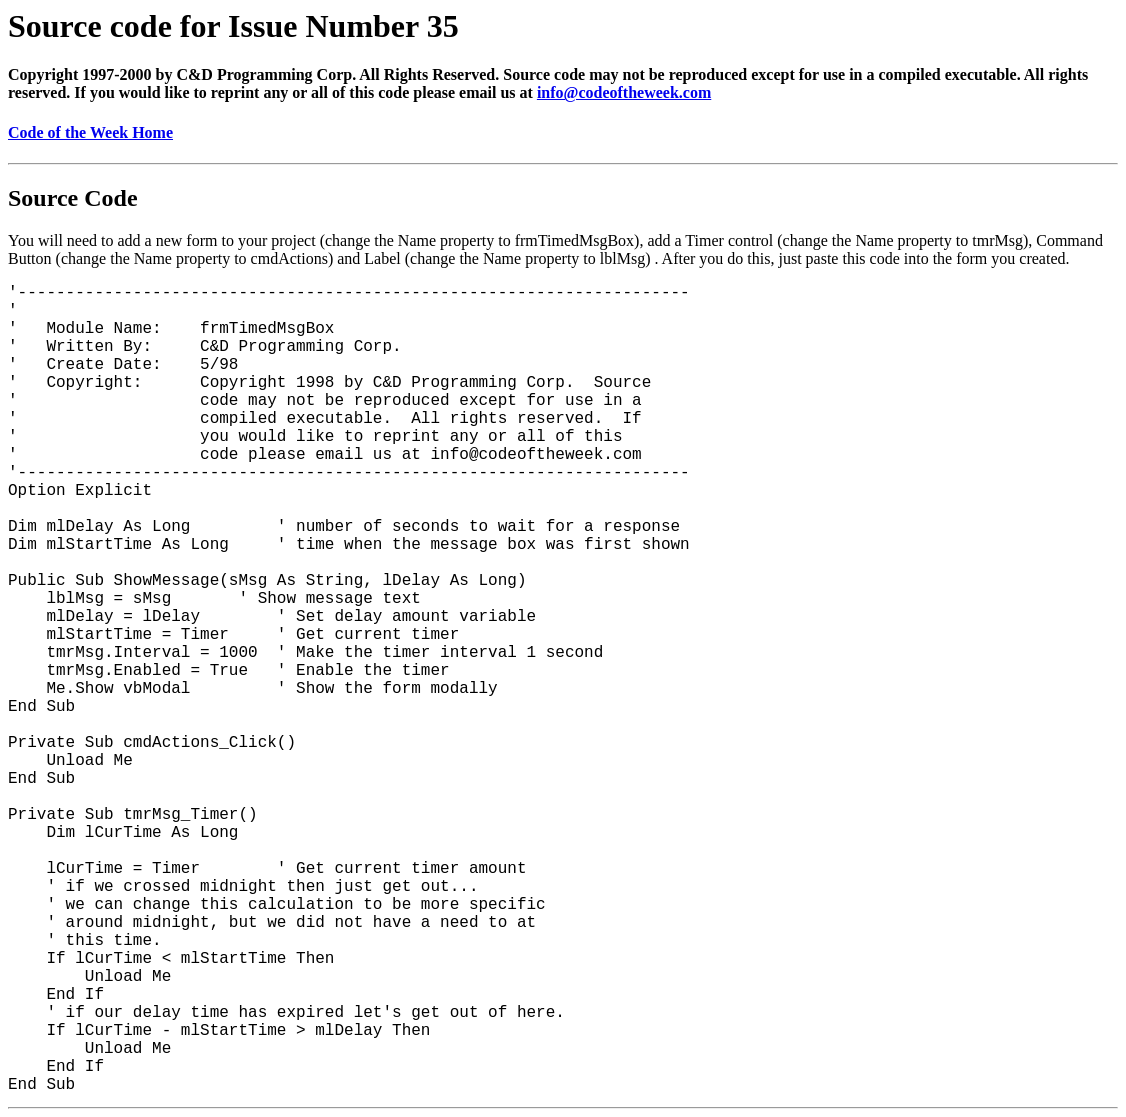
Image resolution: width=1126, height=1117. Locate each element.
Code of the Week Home (90, 132)
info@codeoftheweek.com (624, 92)
